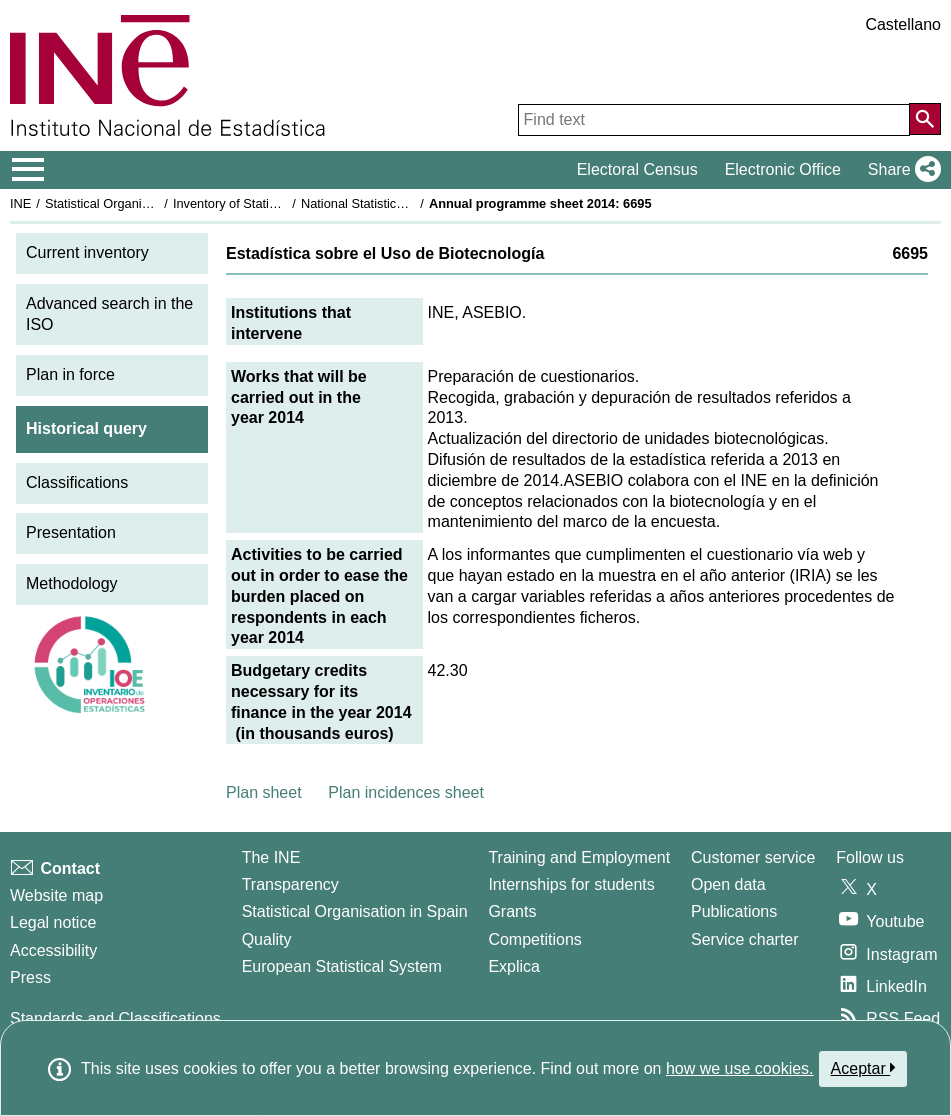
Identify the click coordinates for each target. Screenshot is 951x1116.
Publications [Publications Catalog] (734, 911)
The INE (271, 857)
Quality (267, 939)
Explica (514, 966)
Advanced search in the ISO (109, 314)
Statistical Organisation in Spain (135, 203)
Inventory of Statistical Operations (268, 203)
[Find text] (714, 120)
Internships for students (571, 884)
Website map (56, 895)
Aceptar (863, 1068)
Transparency (290, 884)
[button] (900, 170)
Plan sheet (264, 792)
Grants (512, 911)
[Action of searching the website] (925, 119)
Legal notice (53, 922)
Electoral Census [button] (637, 169)
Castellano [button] (903, 24)
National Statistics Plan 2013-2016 (399, 203)
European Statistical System (342, 966)
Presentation (71, 532)
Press (30, 977)
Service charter (745, 939)
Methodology (72, 583)
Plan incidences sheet (406, 792)
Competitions (534, 939)
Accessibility (53, 950)
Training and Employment (579, 857)
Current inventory (87, 252)
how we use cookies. (740, 1068)
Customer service (753, 857)
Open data (728, 884)
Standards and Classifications (115, 1018)
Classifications (77, 482)
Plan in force (70, 374)
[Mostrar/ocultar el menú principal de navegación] (28, 170)
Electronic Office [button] (783, 169)
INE (20, 203)
